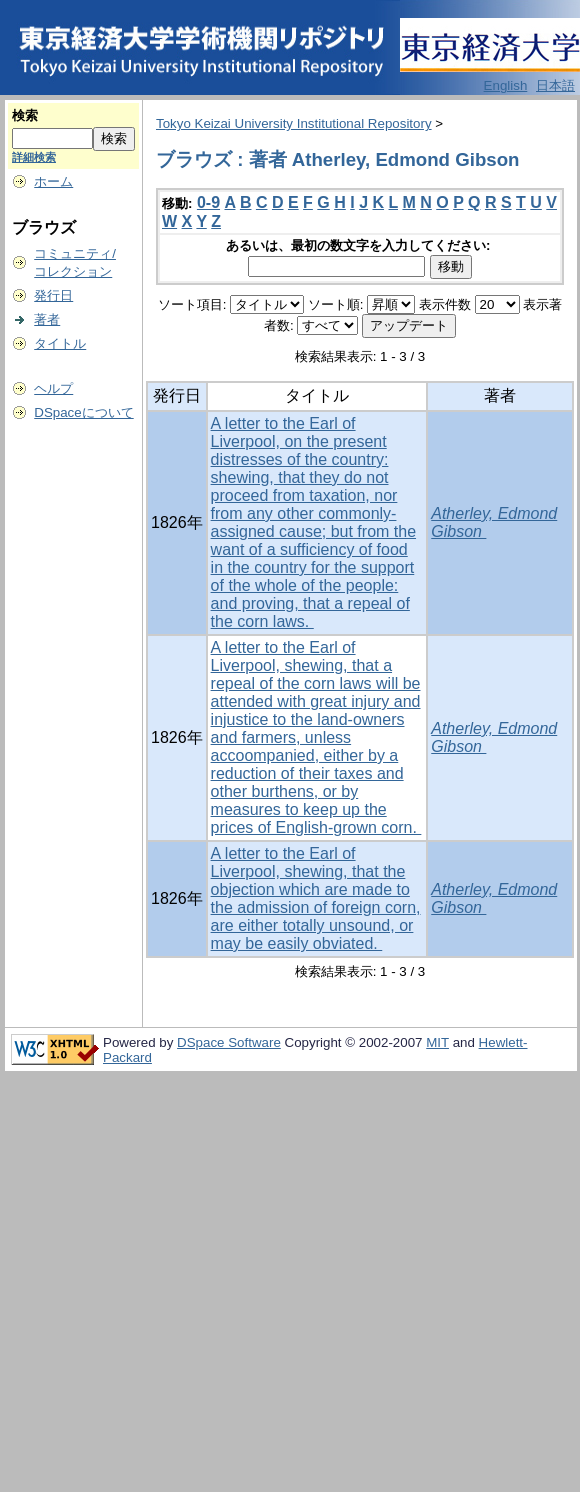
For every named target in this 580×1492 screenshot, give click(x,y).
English (506, 85)
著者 (47, 319)
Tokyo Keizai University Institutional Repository (294, 123)
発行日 (53, 295)
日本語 (555, 85)
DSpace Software (229, 1042)
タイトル (60, 343)
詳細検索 (34, 157)
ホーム (53, 181)
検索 (25, 115)
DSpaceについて (83, 412)
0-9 (208, 202)
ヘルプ (53, 388)
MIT (437, 1042)
